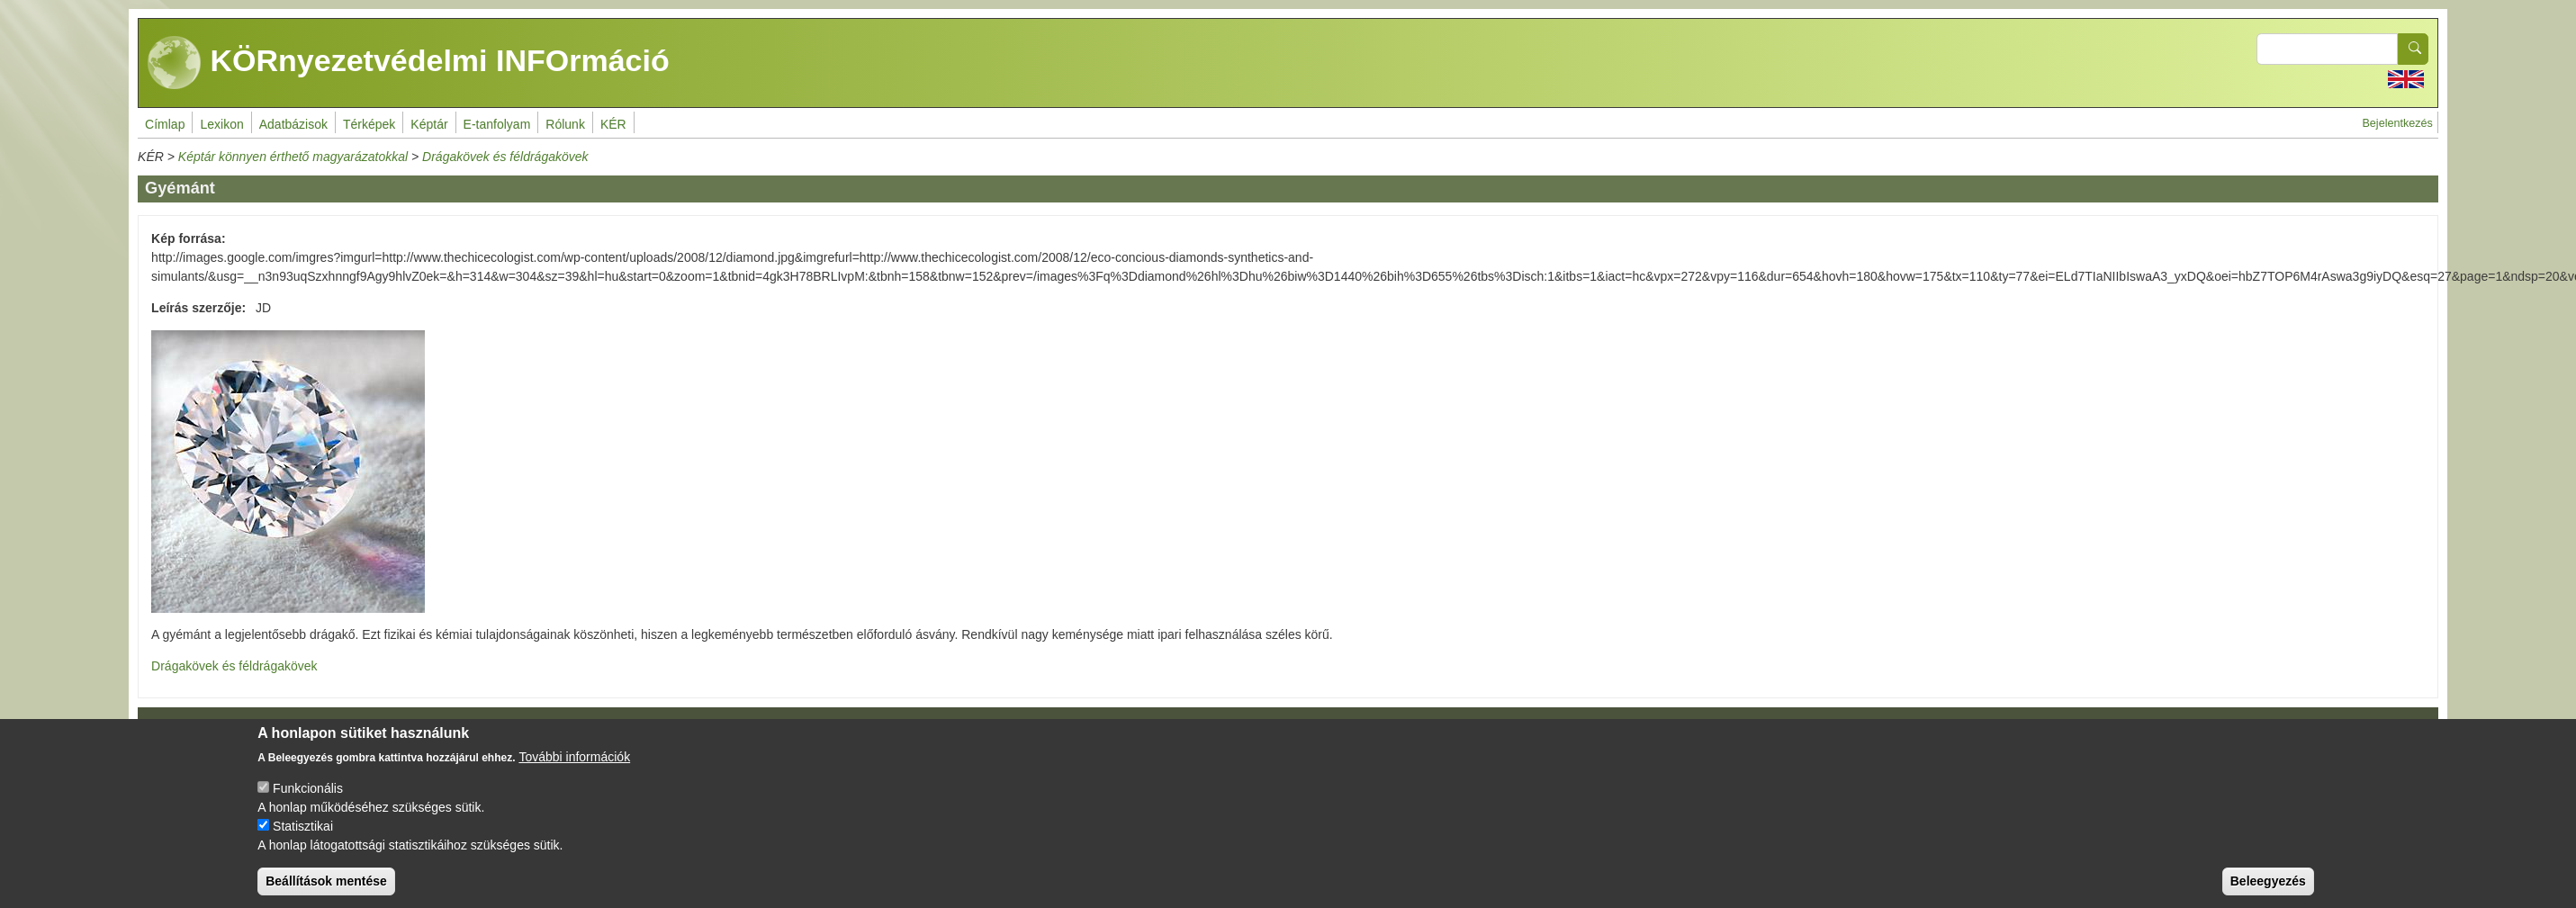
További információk (574, 770)
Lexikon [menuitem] (221, 124)
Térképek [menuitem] (369, 124)
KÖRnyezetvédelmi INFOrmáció (409, 63)
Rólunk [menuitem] (565, 124)
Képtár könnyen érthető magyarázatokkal (293, 156)
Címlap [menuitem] (165, 124)
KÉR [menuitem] (613, 124)
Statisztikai (303, 839)
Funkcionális (308, 802)
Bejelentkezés (2397, 123)
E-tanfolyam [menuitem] (497, 124)
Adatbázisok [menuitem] (293, 124)
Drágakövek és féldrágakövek (505, 156)
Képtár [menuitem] (428, 124)
